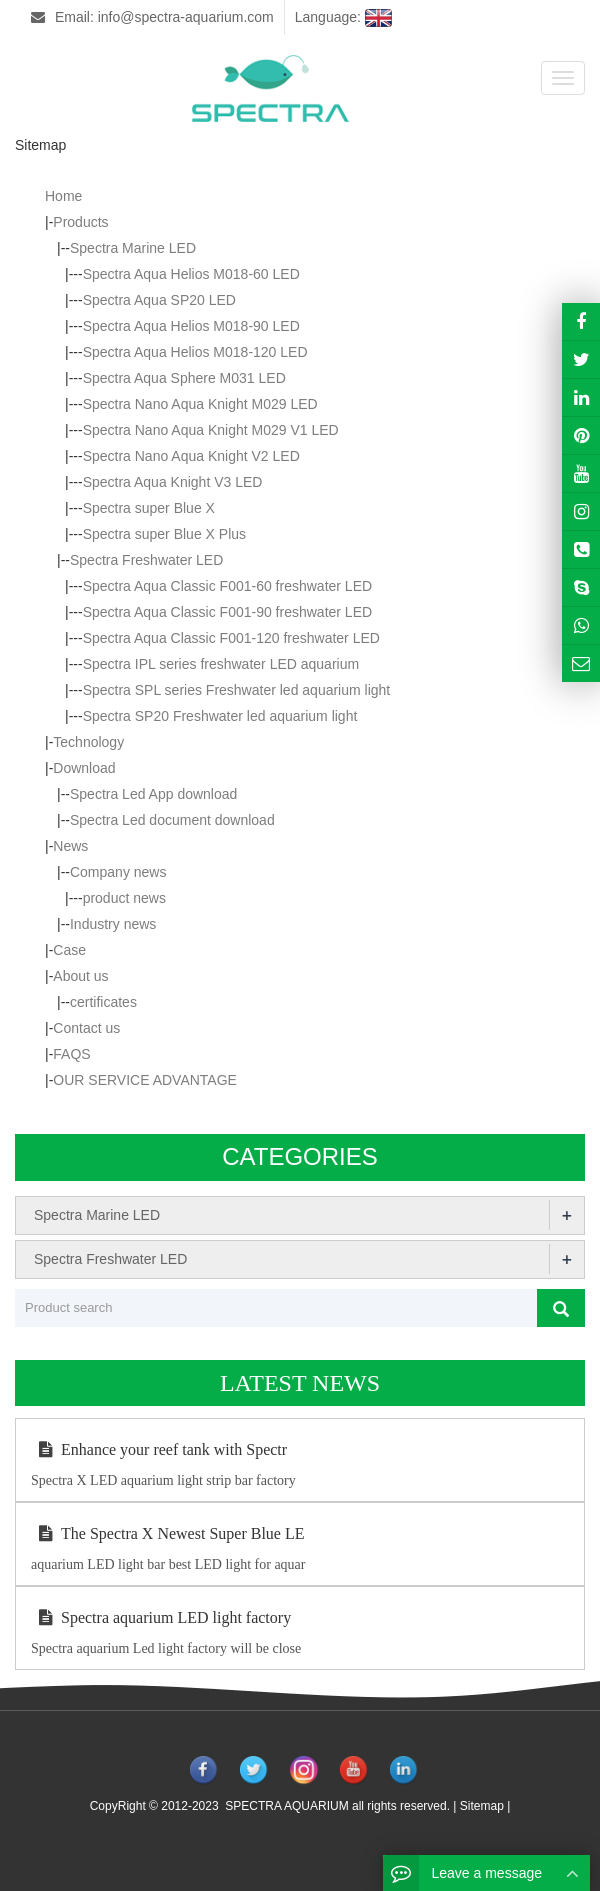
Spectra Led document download (172, 820)
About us (80, 976)
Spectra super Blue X (149, 508)
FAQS (71, 1054)
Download (84, 768)
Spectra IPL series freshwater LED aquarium (221, 664)
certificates (103, 1002)
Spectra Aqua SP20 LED (159, 300)
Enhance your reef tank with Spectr (159, 1449)
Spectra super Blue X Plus (164, 534)
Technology (88, 742)
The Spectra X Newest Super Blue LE (167, 1533)
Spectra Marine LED (133, 248)
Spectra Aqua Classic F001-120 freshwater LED (231, 638)
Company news (118, 872)
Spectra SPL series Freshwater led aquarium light (237, 690)
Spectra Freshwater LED (146, 560)
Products (80, 222)
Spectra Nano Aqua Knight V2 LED (191, 456)
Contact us (86, 1028)
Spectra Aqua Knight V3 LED (173, 482)
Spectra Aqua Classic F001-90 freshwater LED (227, 612)
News (70, 846)
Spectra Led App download (153, 794)
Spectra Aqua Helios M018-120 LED (195, 352)
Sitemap (482, 1806)
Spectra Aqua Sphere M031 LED (184, 378)
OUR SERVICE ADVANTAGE (145, 1080)
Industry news (113, 924)
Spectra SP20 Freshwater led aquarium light (220, 716)
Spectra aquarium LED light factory (161, 1617)
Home (63, 196)
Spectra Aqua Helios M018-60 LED (191, 274)
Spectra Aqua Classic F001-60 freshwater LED (227, 586)
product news (124, 898)
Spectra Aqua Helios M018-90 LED (191, 326)
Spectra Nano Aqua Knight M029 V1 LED (211, 430)
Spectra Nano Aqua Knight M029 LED (200, 404)
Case (69, 950)
